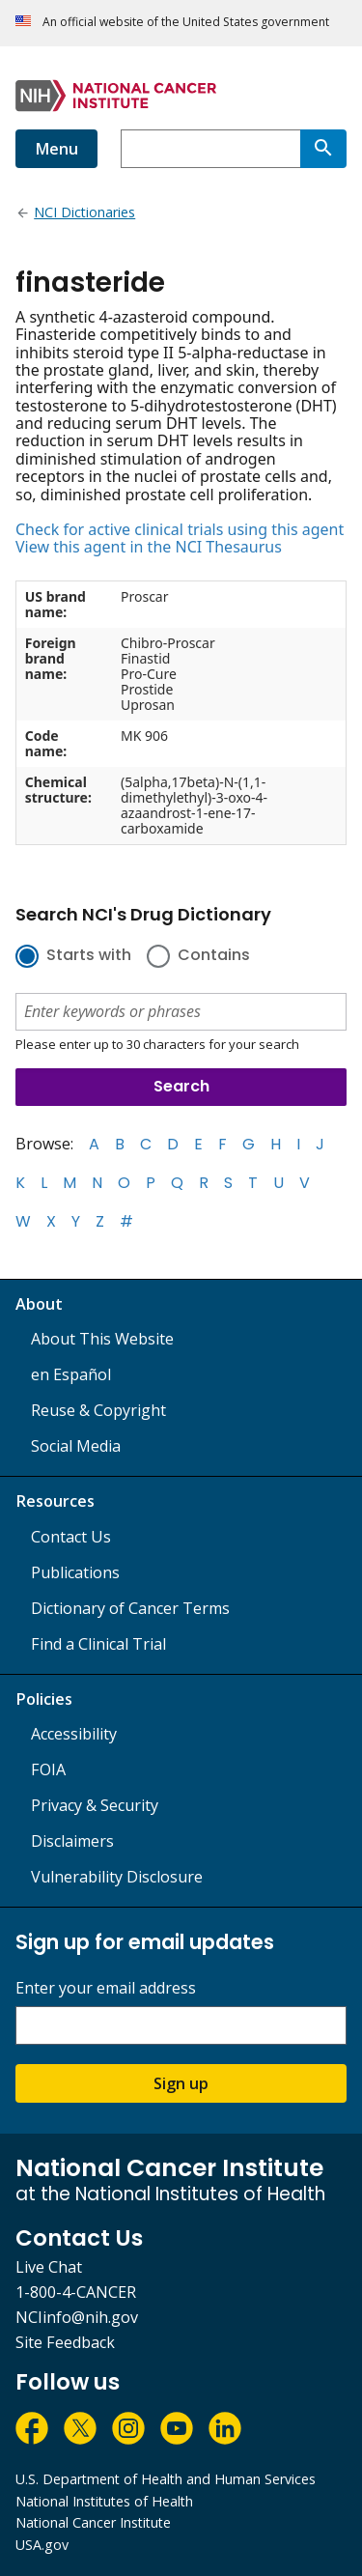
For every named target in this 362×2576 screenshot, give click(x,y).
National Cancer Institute (93, 2522)
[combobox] (210, 148)
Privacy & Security (94, 1805)
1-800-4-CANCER (75, 2292)
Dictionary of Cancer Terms (130, 1608)
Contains (214, 956)
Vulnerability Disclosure (117, 1876)
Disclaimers (72, 1841)
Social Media (76, 1446)
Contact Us (71, 1536)
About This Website (102, 1338)
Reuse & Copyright (98, 1410)
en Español (71, 1374)
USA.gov (42, 2544)
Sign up (181, 2083)
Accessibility (74, 1733)
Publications (75, 1572)
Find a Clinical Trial (98, 1644)
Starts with (88, 956)
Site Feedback (65, 2342)
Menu (56, 148)
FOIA (48, 1769)
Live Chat (48, 2267)
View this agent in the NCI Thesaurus (148, 546)
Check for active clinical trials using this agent (179, 529)
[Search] (323, 148)
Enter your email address (105, 1988)
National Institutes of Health (104, 2501)
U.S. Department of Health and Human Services (165, 2479)
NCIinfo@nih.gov (76, 2317)
